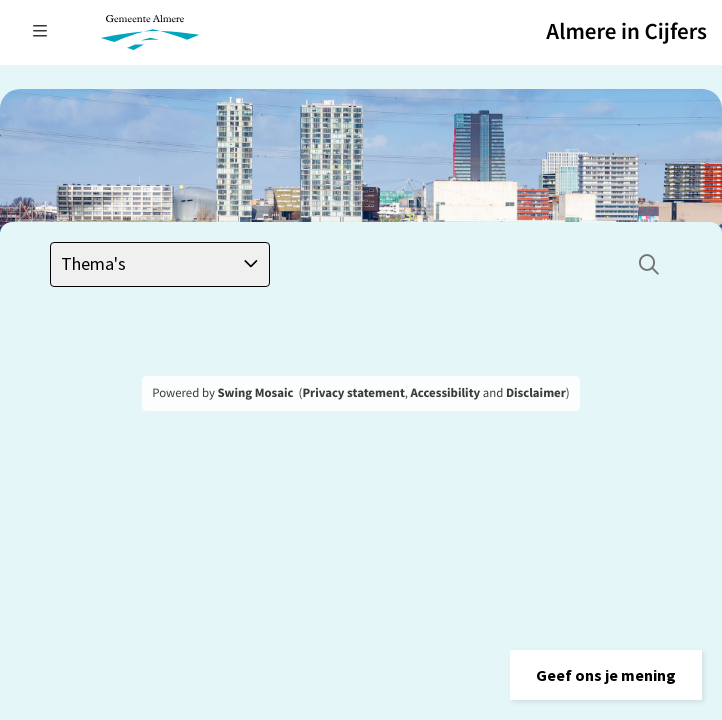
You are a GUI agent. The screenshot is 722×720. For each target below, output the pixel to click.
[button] (606, 675)
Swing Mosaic (255, 393)
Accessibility (446, 393)
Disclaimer (536, 393)
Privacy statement (353, 393)
